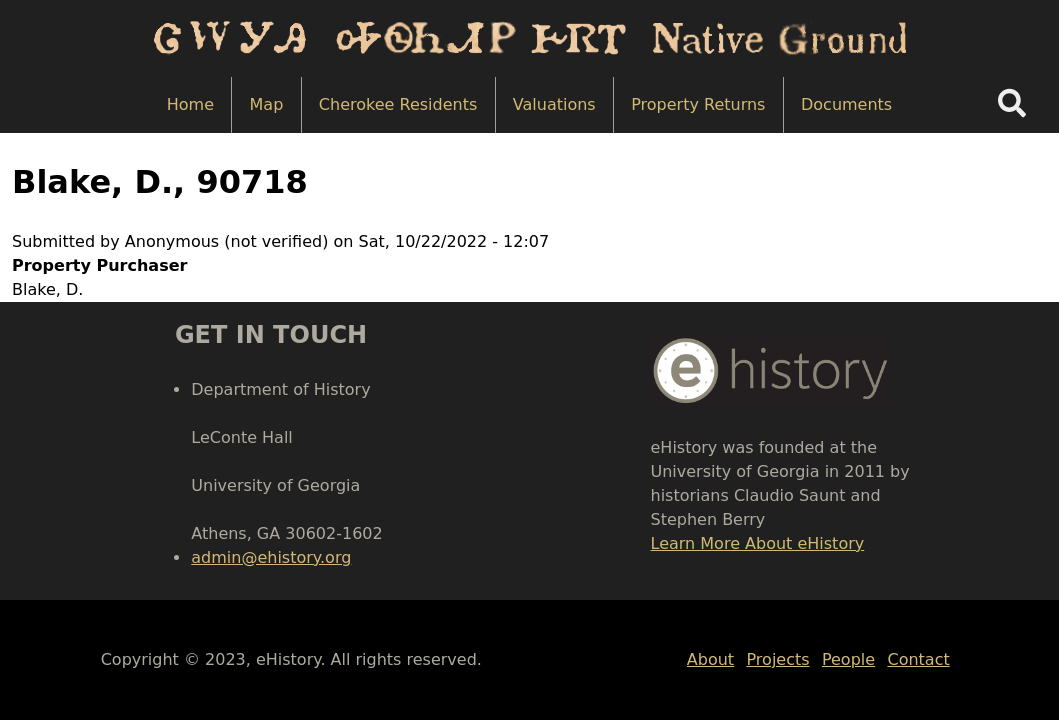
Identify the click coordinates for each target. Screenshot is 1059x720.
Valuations (554, 104)
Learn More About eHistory (758, 543)
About (710, 659)
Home (190, 104)
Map (267, 104)
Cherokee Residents (398, 104)
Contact (918, 659)
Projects (778, 659)
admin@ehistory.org (271, 557)
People (848, 659)
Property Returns (698, 104)
